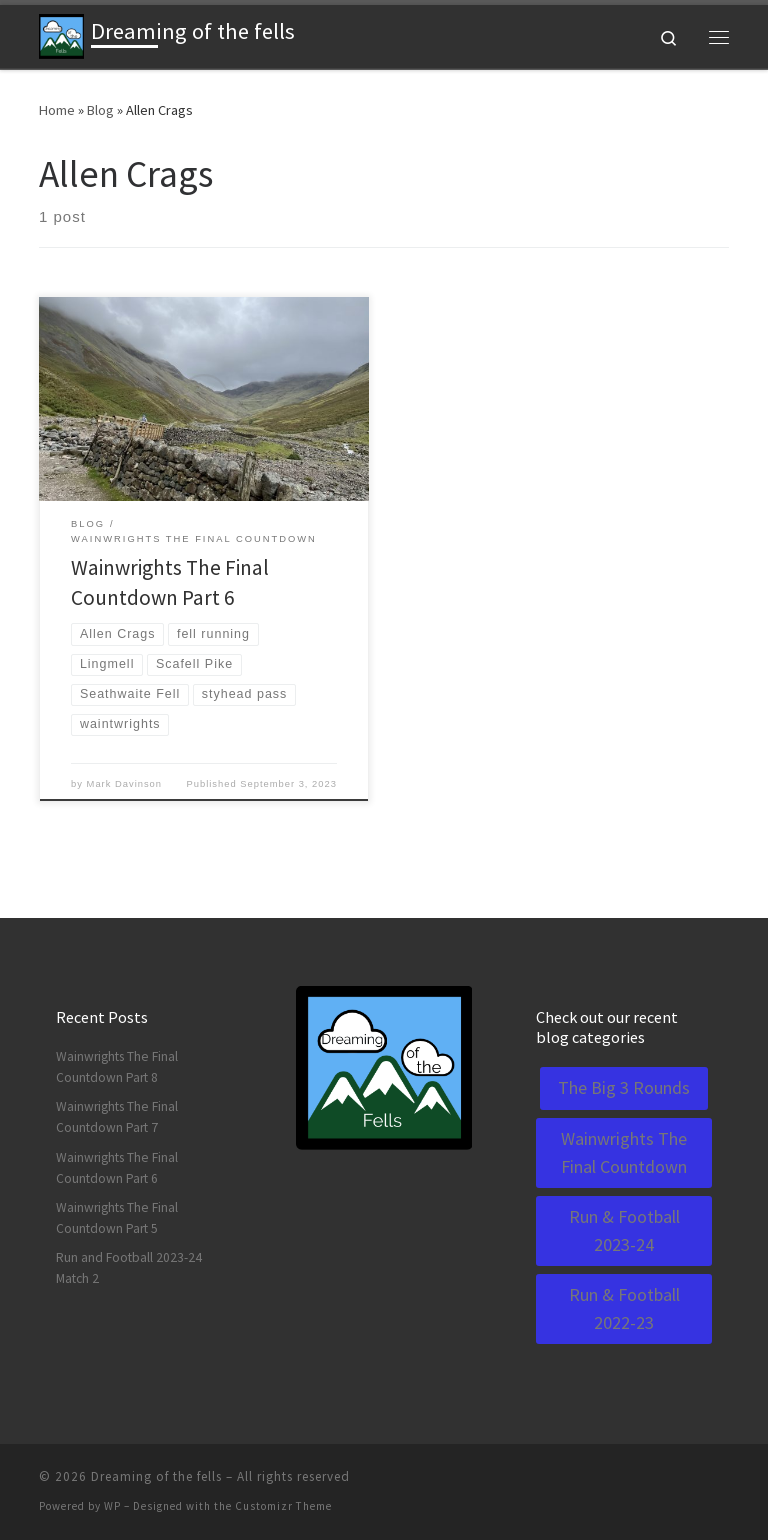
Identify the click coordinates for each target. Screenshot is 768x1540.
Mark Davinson (124, 784)
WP (112, 1506)
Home (57, 110)
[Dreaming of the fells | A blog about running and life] (61, 34)
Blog (100, 110)
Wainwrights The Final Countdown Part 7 (117, 1117)
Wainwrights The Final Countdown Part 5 (117, 1218)
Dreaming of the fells (156, 1476)
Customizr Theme (283, 1506)
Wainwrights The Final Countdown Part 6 (117, 1168)
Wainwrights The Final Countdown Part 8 (117, 1067)
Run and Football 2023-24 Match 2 (129, 1268)
